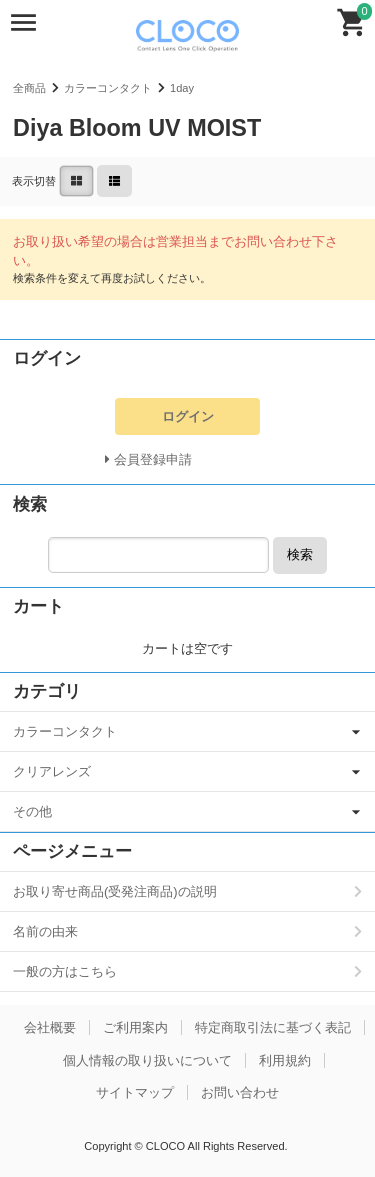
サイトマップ (135, 1092)
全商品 (29, 88)
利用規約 (285, 1060)
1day (182, 88)
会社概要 (50, 1027)
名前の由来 (45, 931)
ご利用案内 (135, 1027)
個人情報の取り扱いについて (147, 1060)
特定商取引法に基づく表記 (273, 1027)
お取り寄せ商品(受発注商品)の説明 (115, 891)
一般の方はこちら (65, 971)
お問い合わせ (240, 1092)
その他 (32, 811)
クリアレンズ (52, 771)
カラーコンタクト (108, 88)
